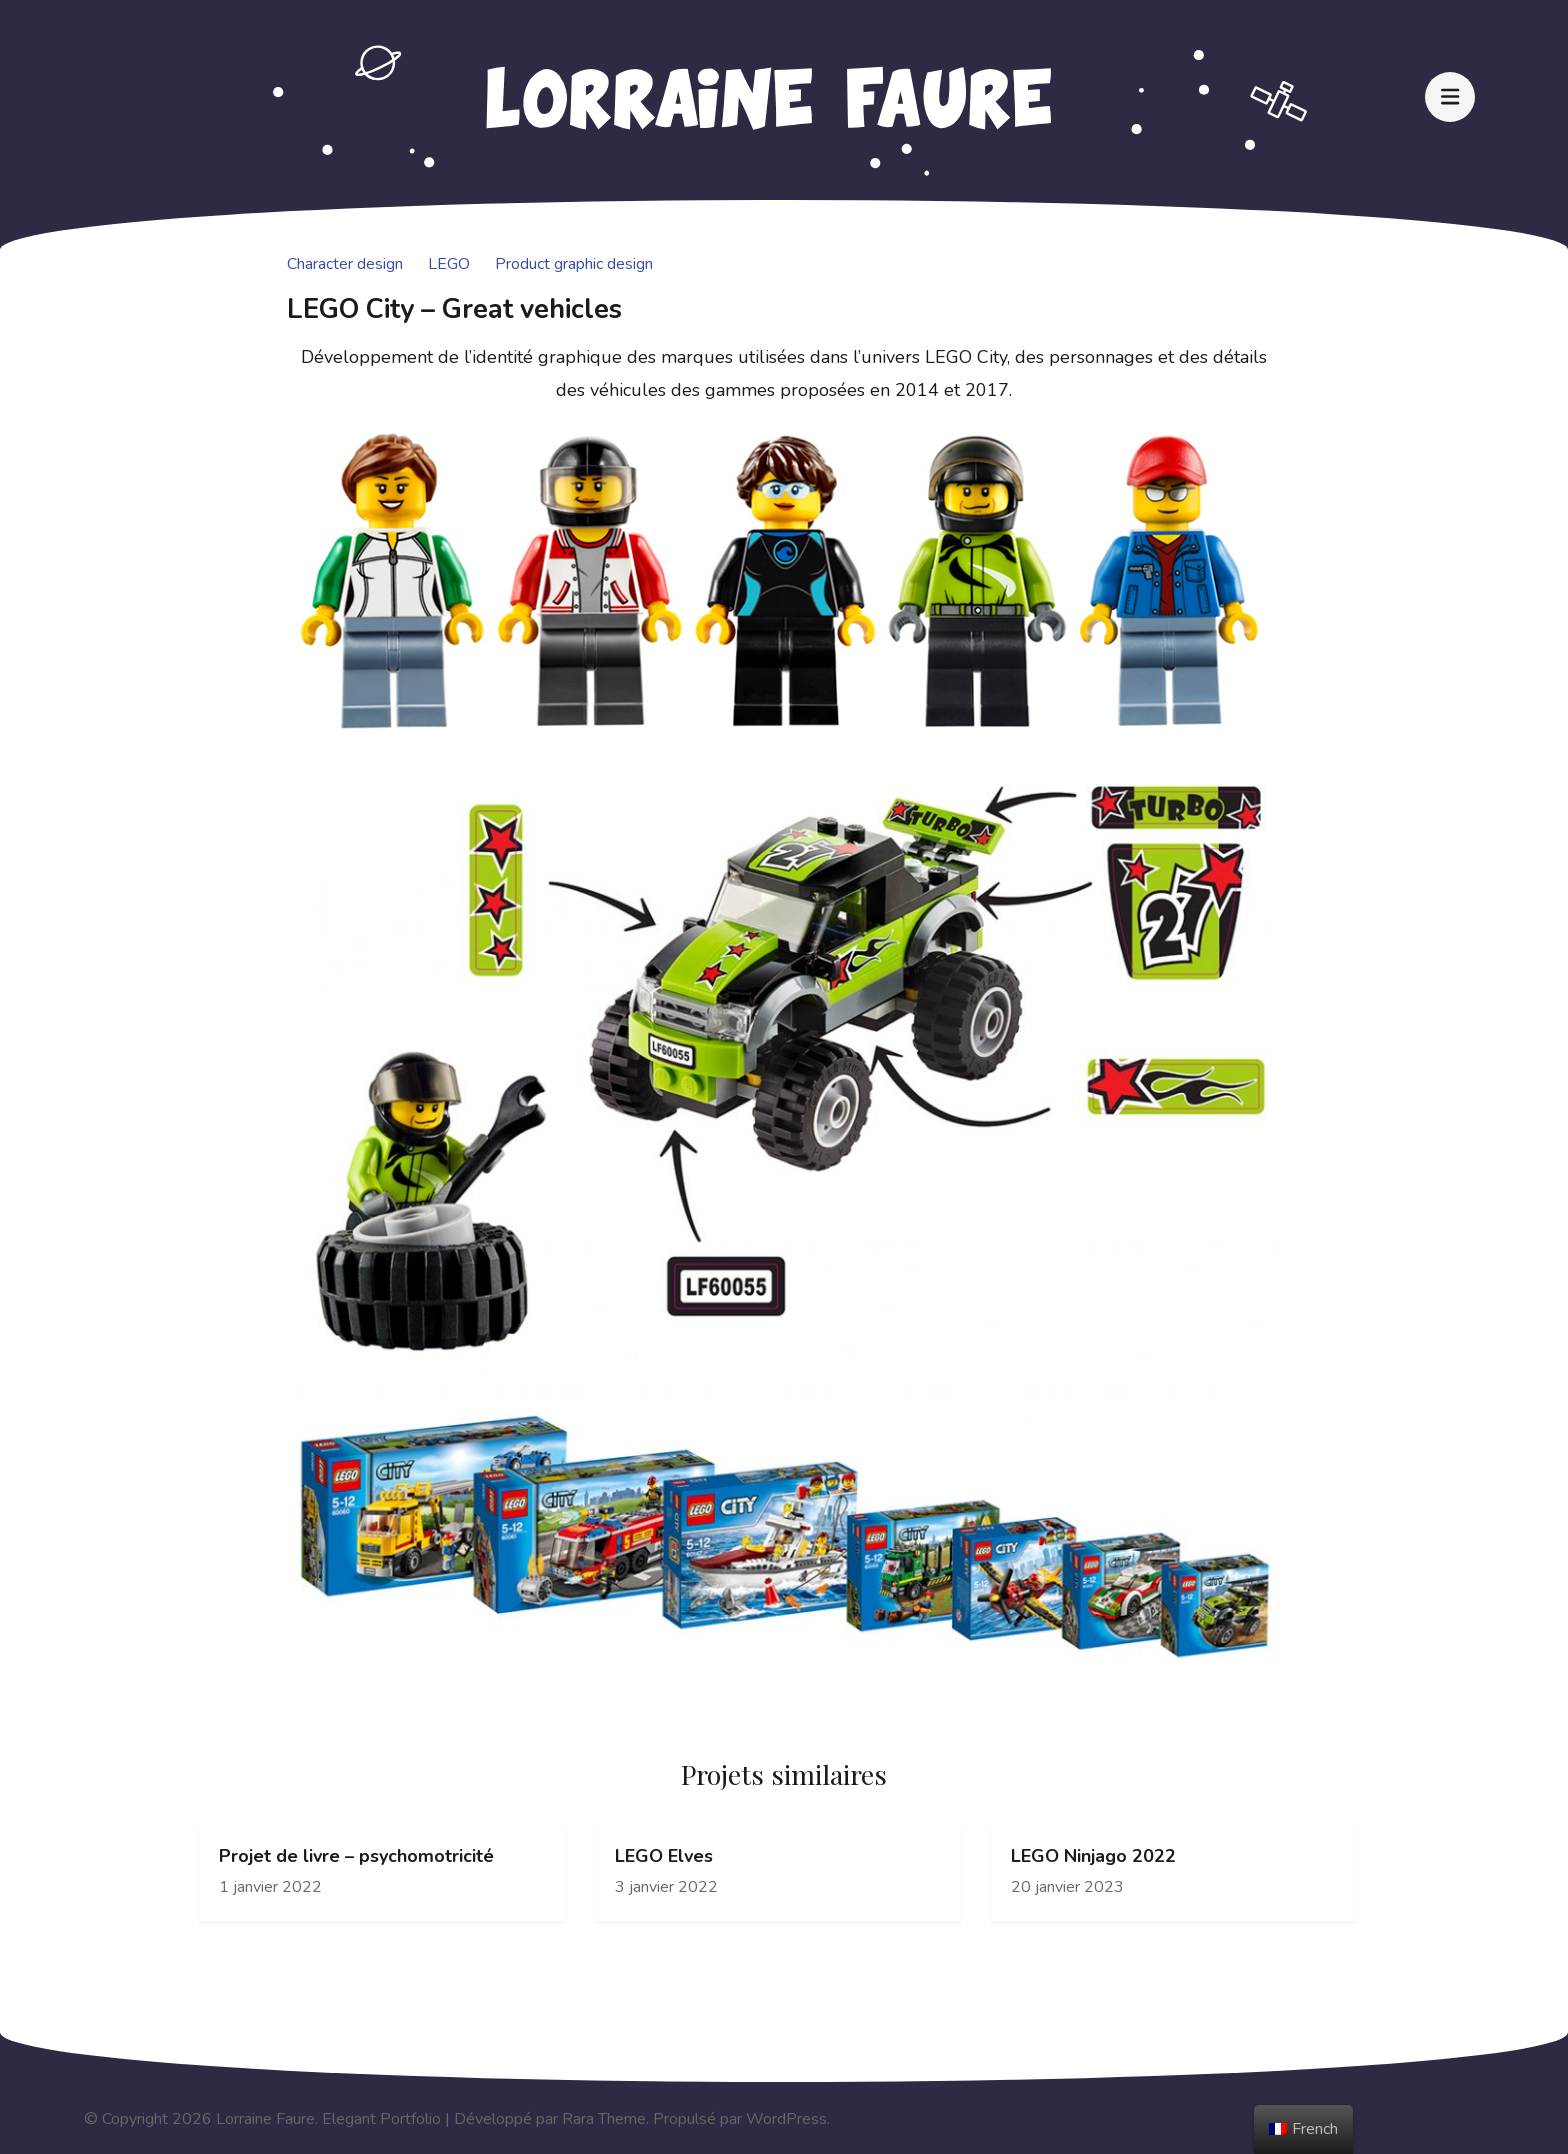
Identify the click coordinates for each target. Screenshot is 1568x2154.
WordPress (786, 2119)
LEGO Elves (664, 1856)
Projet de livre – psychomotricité (356, 1856)
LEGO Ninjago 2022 (1093, 1856)
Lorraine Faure (265, 2119)
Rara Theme (604, 2119)
